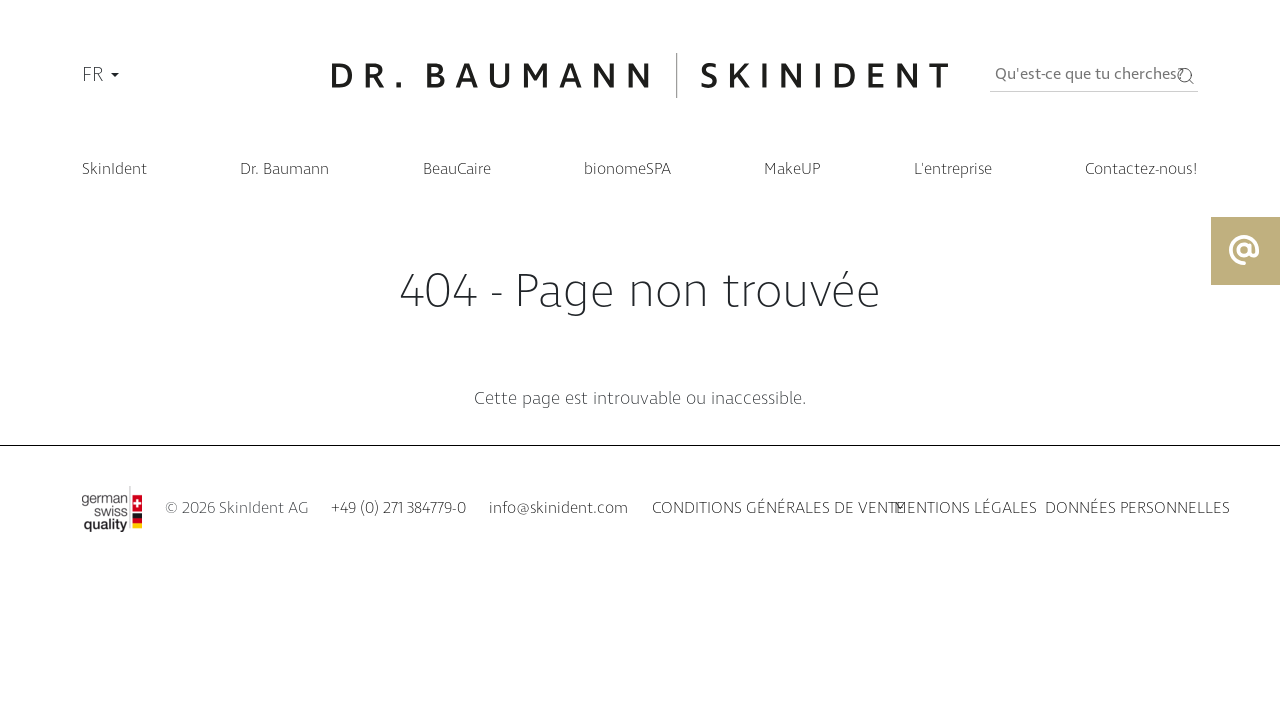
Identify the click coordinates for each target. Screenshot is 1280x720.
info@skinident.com (558, 508)
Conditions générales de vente (778, 508)
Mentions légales (965, 508)
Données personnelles (1137, 508)
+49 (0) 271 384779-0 (398, 508)
